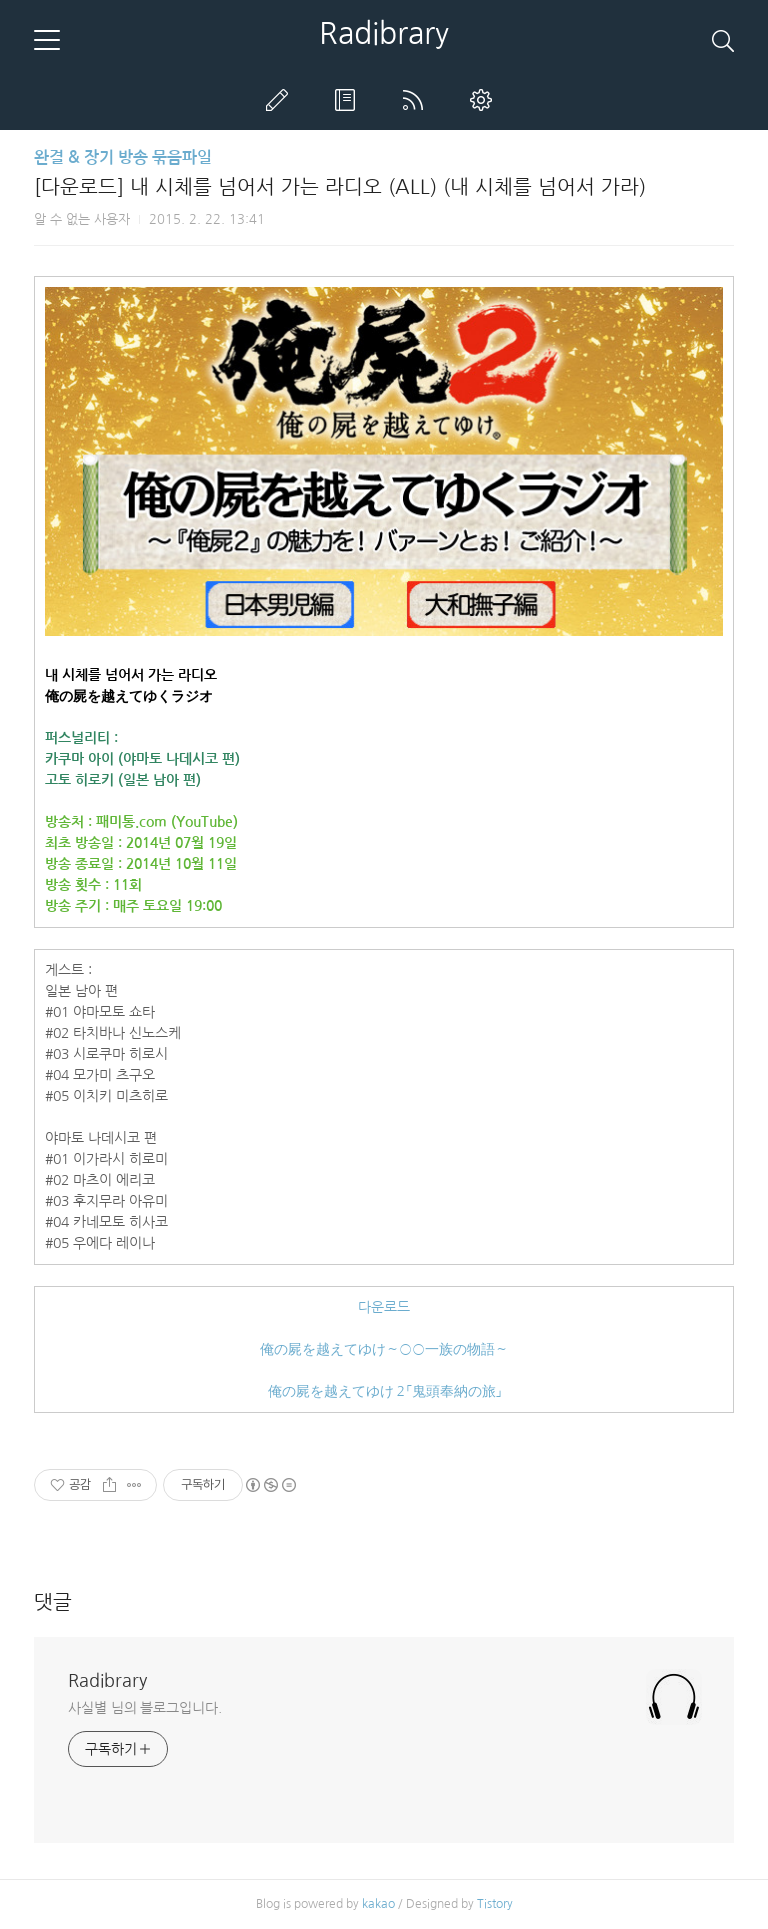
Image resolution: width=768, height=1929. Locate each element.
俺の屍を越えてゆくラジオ (129, 696)
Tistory (495, 1904)
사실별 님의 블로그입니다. (145, 1708)
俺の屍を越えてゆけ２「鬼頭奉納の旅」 (384, 1391)
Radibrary (384, 33)
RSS (417, 100)
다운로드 (384, 1307)
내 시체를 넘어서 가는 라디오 (131, 675)
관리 (485, 100)
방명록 (349, 100)
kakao (378, 1904)
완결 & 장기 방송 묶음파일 (123, 157)
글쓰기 (281, 100)
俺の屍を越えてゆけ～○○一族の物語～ (384, 1349)
